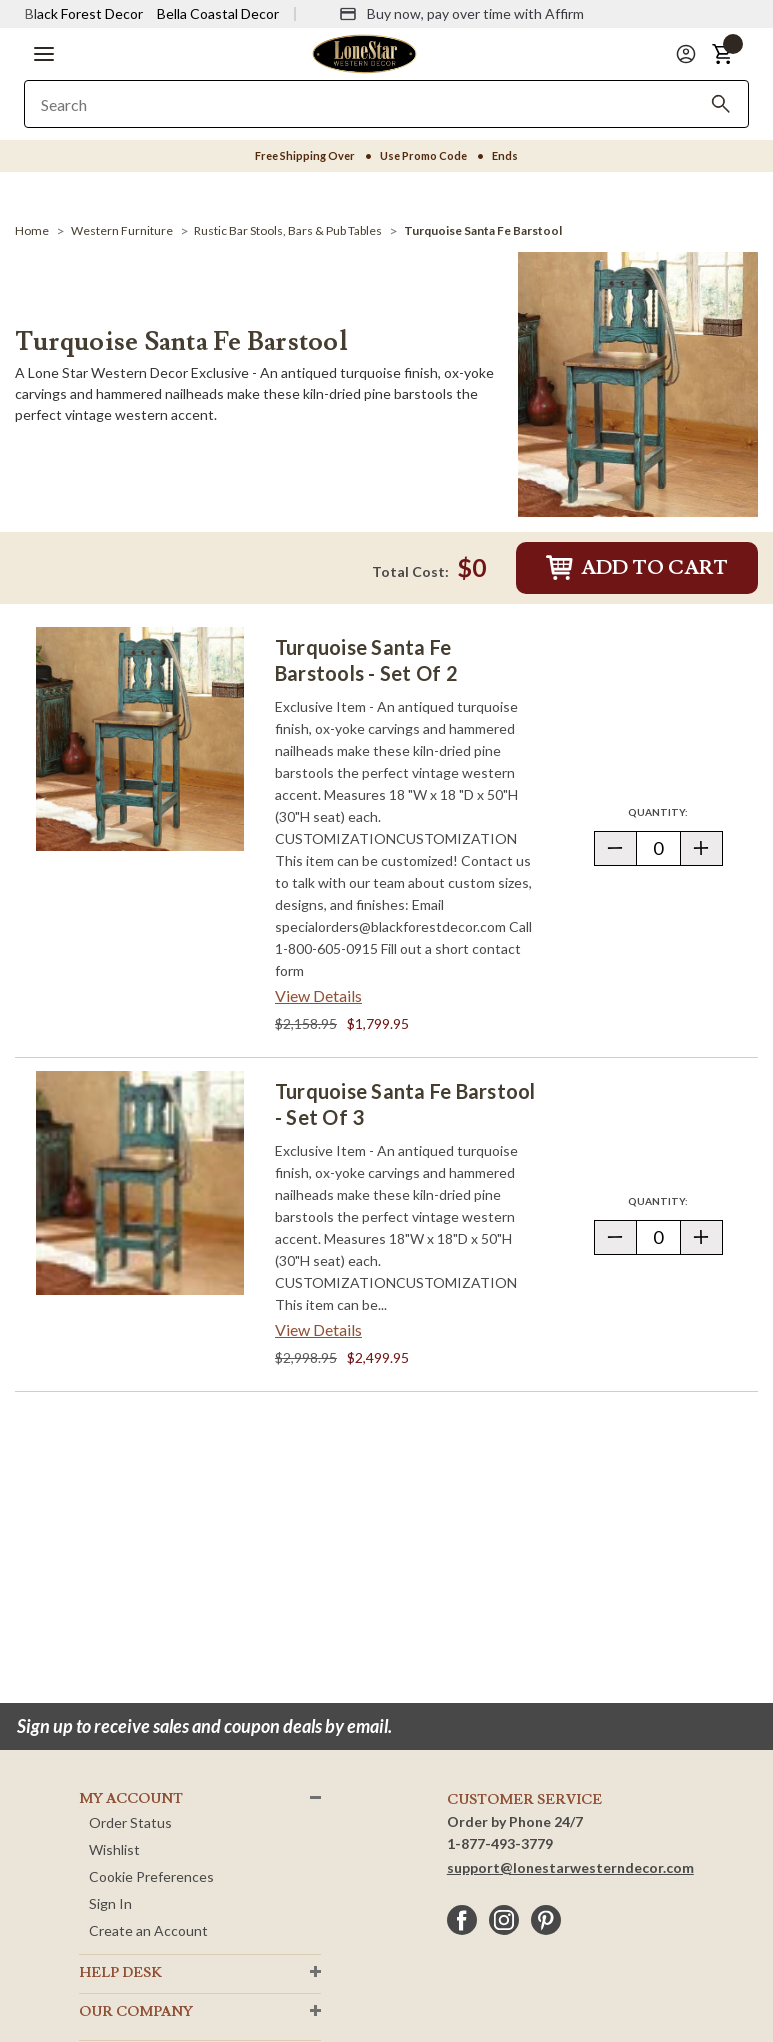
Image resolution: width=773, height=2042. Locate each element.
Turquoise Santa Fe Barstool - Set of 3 (405, 1104)
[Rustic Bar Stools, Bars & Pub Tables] (288, 230)
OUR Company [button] (136, 2012)
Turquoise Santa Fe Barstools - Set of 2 (366, 660)
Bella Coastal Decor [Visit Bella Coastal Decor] (218, 13)
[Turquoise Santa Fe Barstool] (483, 230)
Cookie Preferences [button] (151, 1876)
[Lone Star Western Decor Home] (364, 52)
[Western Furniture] (122, 230)
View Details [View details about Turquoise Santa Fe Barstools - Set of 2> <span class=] (318, 995)
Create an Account (148, 1930)
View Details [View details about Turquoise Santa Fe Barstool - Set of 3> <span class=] (318, 1329)
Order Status (130, 1822)
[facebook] (462, 1920)
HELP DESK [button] (120, 1973)
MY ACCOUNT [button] (131, 1799)
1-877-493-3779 (500, 1843)
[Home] (32, 230)
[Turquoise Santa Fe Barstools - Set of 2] (140, 739)
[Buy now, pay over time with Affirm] (461, 14)
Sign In (110, 1903)
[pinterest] (546, 1920)
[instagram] (504, 1920)
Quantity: (675, 811)
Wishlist (114, 1849)
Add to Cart (637, 568)
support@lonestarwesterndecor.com (570, 1867)
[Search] (721, 104)
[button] (44, 54)
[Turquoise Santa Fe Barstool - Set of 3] (140, 1183)
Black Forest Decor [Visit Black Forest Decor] (84, 13)
